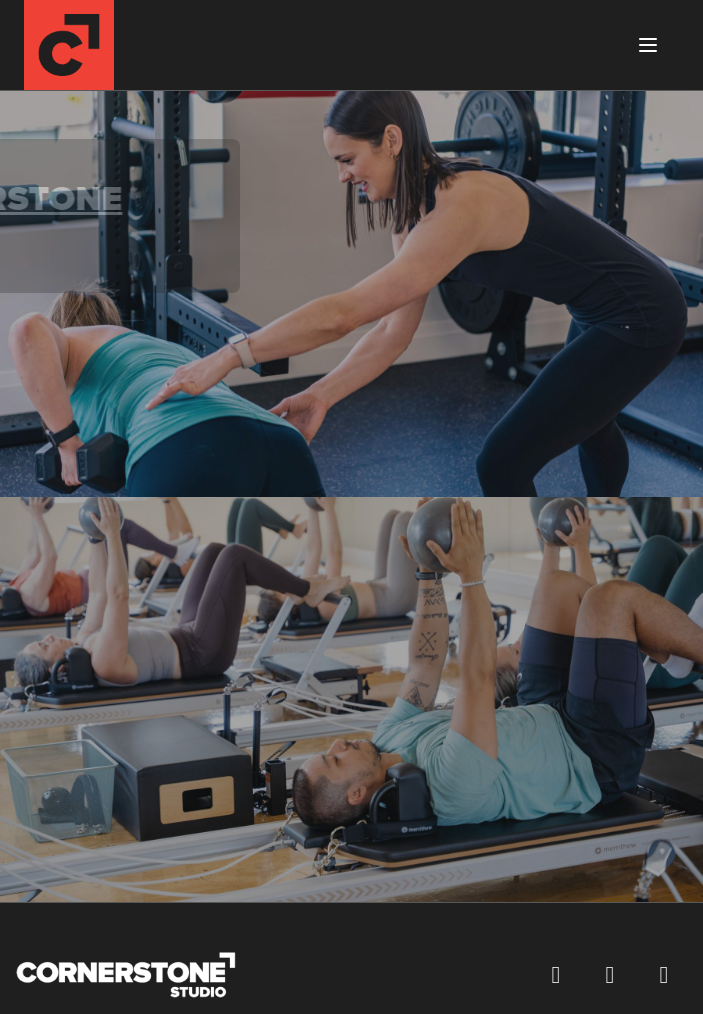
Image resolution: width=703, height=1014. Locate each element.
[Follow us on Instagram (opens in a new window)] (610, 975)
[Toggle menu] (648, 45)
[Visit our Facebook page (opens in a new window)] (556, 975)
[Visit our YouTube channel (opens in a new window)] (664, 975)
